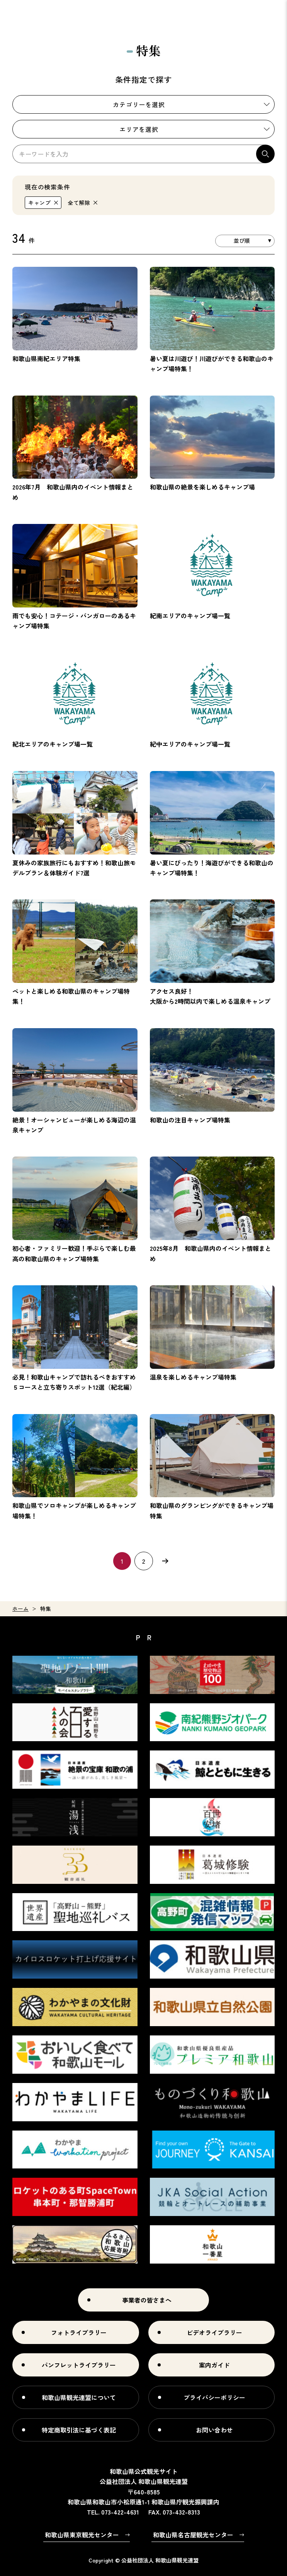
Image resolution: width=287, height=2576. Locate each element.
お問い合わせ (214, 2429)
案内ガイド (214, 2365)
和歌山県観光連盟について (79, 2397)
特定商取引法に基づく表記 (79, 2429)
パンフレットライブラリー (79, 2365)
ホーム (20, 1608)
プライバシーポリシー (214, 2397)
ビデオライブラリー (214, 2332)
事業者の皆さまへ (147, 2300)
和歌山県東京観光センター (82, 2534)
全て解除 (79, 202)
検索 (265, 154)
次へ (165, 1561)
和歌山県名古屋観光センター (193, 2534)
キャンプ (39, 202)
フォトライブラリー (79, 2332)
